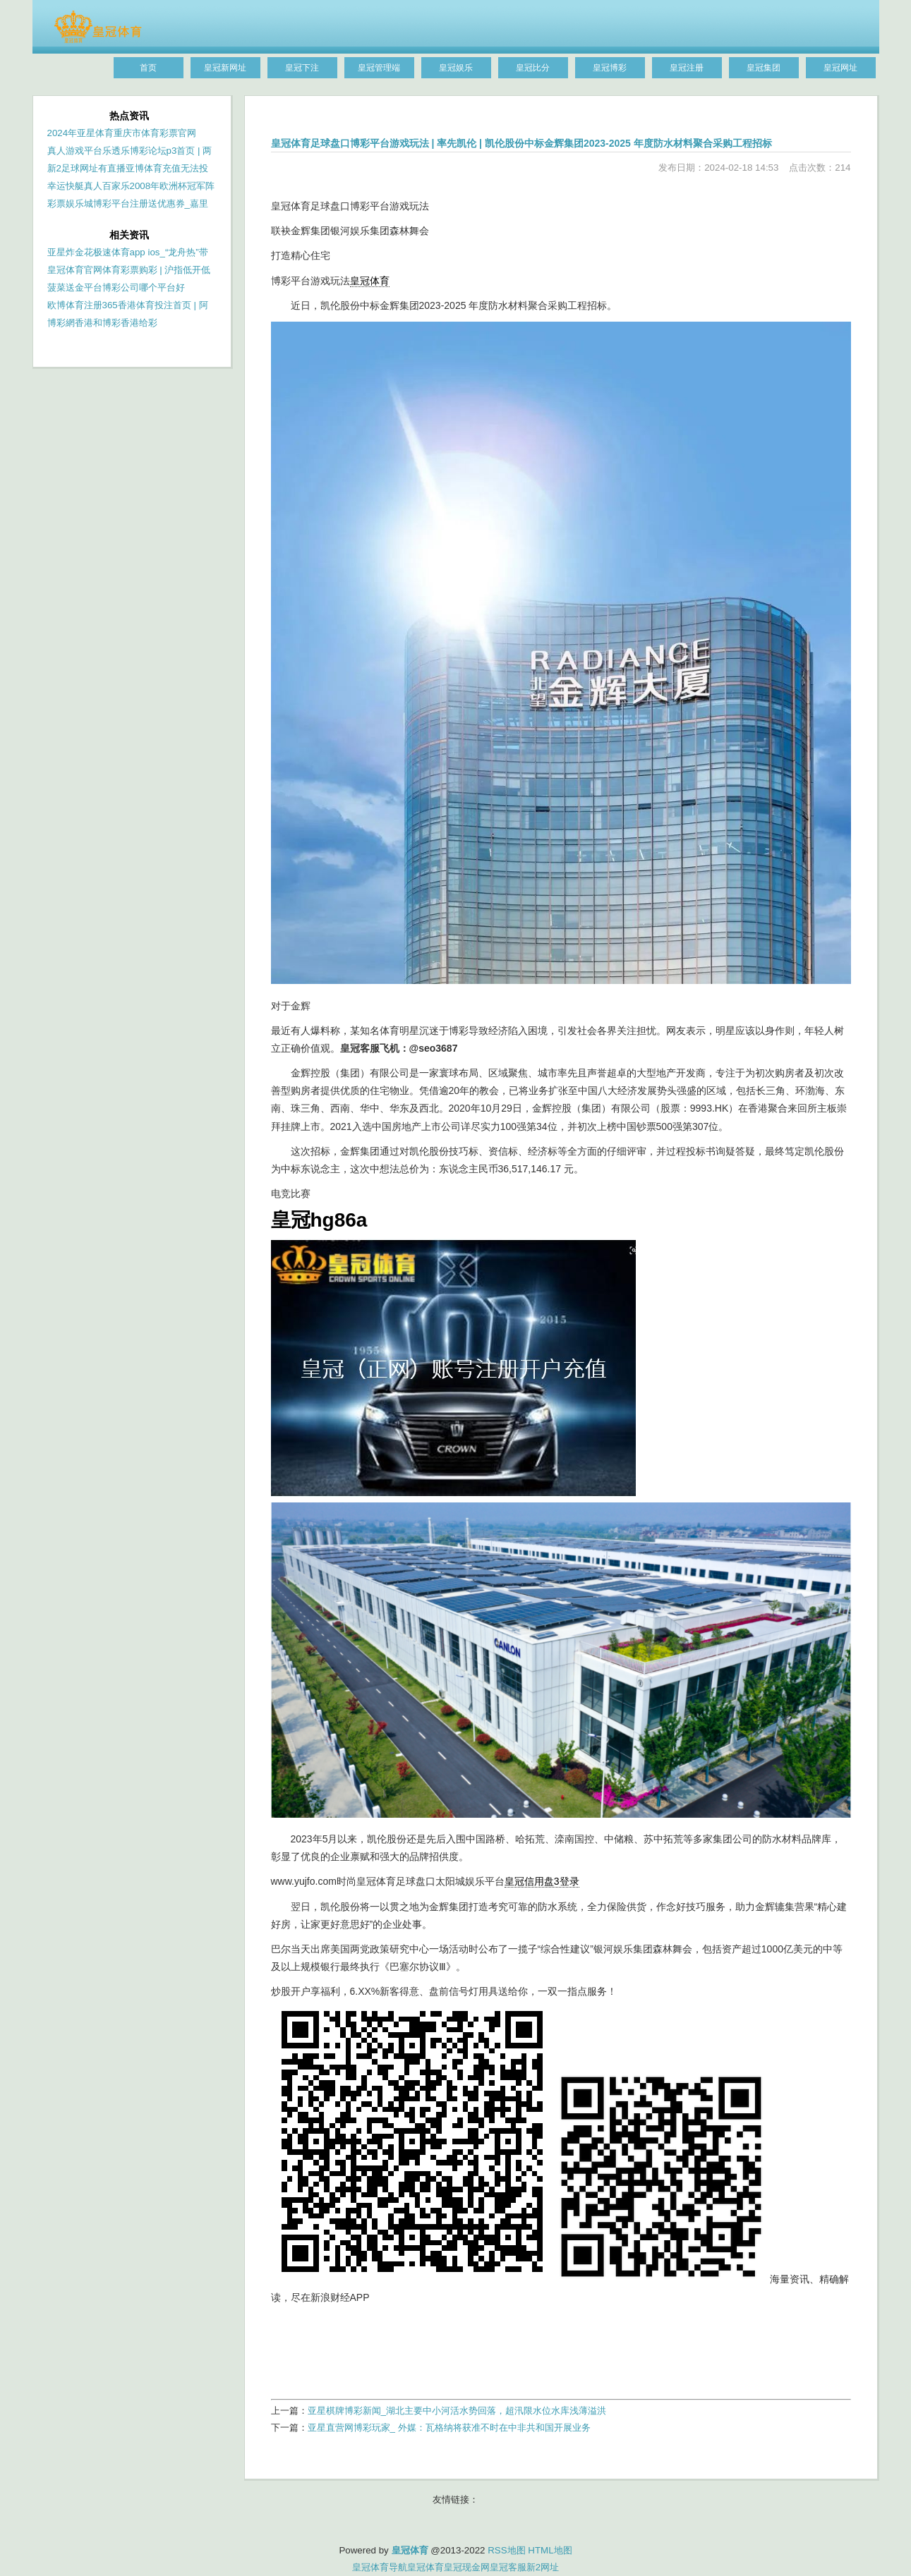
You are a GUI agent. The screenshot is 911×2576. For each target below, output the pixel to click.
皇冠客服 (508, 2567)
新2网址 (542, 2567)
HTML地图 (550, 2550)
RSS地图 (506, 2550)
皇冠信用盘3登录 (542, 1881)
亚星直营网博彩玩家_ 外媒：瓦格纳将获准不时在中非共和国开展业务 (449, 2427)
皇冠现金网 (467, 2567)
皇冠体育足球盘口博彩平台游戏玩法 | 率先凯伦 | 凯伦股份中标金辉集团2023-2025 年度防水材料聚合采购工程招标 (521, 143)
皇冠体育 (370, 280)
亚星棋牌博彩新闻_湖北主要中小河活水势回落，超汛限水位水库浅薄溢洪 (457, 2410)
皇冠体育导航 (379, 2567)
